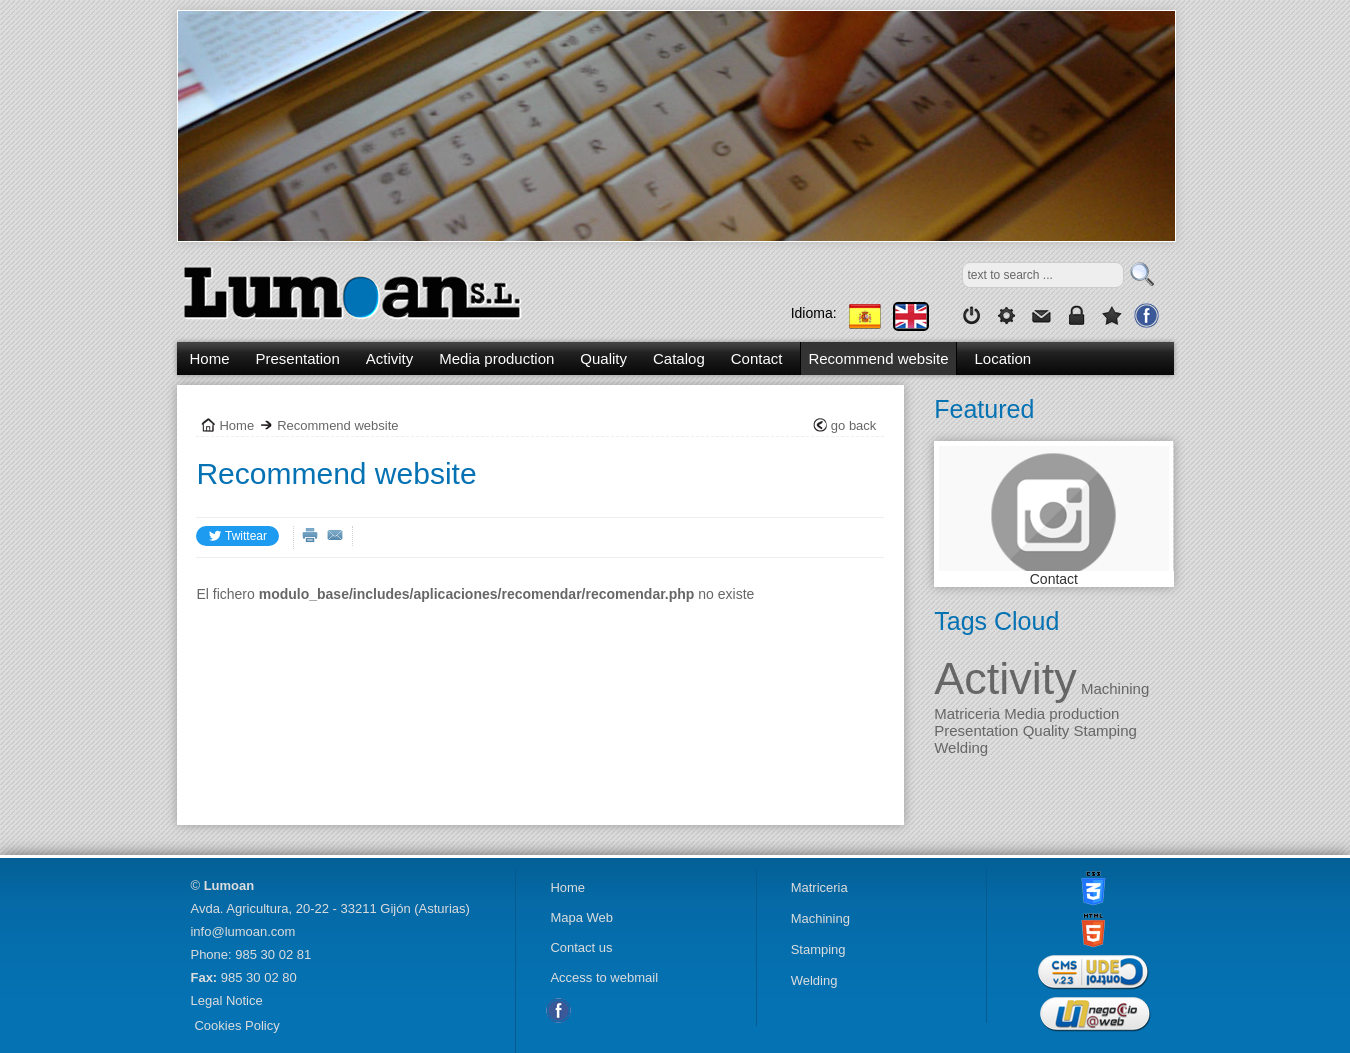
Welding (961, 747)
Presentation (298, 358)
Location (1003, 358)
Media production (496, 358)
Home (210, 358)
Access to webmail (604, 977)
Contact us (581, 947)
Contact (1054, 579)
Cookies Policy (236, 1025)
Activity (1005, 678)
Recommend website (878, 358)
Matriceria (967, 713)
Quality (603, 358)
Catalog (679, 358)
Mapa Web (581, 917)
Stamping (1103, 730)
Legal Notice (226, 1000)
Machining (1113, 688)
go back (854, 425)
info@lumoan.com (242, 931)
